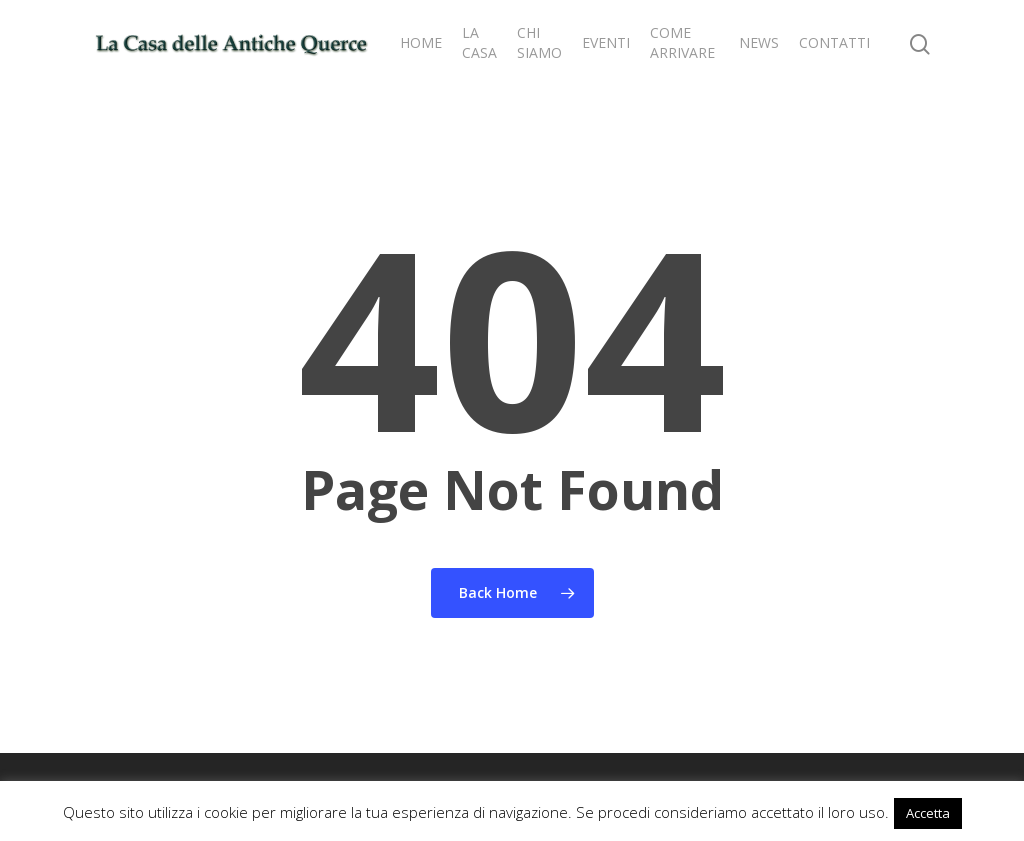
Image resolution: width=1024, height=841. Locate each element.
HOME (421, 42)
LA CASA (479, 42)
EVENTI (606, 42)
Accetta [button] (928, 813)
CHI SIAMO (539, 42)
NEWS (759, 42)
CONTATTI (834, 42)
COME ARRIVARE (682, 42)
